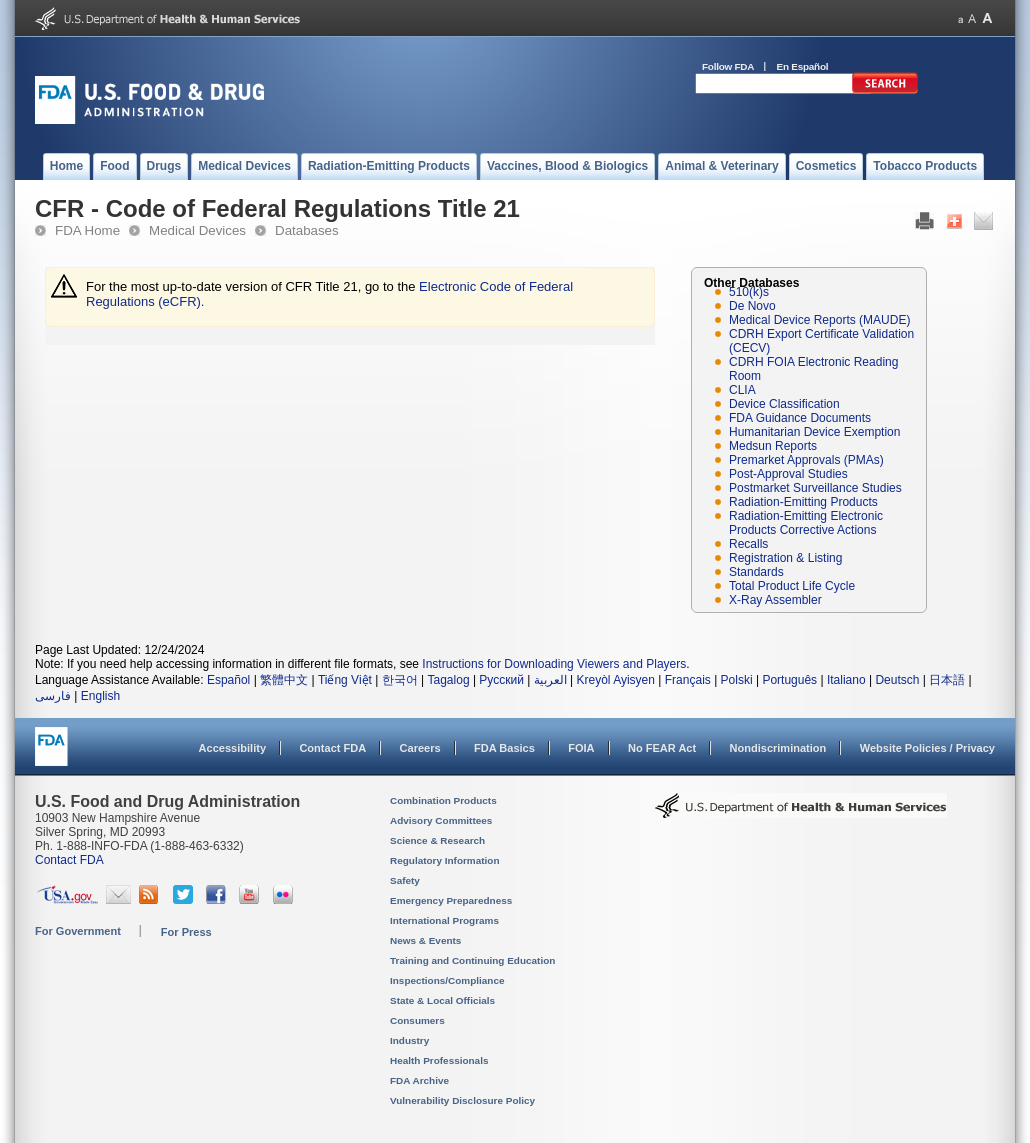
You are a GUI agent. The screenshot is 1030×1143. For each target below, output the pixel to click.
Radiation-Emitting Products (803, 502)
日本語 (947, 680)
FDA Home (87, 230)
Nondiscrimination (778, 748)
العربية (550, 680)
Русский (501, 680)
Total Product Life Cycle (792, 586)
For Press (186, 932)
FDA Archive (419, 1080)
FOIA (581, 748)
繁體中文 (284, 680)
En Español (803, 66)
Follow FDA (728, 66)
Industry (409, 1040)
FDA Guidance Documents (800, 418)
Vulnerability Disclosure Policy (462, 1100)
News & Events (425, 940)
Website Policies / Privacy (927, 748)
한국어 (400, 680)
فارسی (53, 696)
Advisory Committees (441, 820)
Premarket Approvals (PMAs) (806, 460)
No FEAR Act (662, 748)
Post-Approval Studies (788, 474)
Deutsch (897, 680)
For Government (78, 931)
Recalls (748, 544)
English (100, 696)
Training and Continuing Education (472, 960)
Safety (405, 880)
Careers (420, 748)
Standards (756, 572)
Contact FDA (332, 748)
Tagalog (449, 680)
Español (228, 680)
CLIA (742, 390)
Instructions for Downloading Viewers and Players (554, 664)
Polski (737, 680)
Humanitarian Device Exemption (814, 432)
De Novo (752, 306)
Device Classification (784, 404)
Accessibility (232, 748)
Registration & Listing (785, 558)
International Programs (444, 920)
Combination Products (443, 800)
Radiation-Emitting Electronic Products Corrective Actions (806, 523)
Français (688, 680)
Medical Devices (197, 230)
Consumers (417, 1020)
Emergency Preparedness (451, 900)
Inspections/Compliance (447, 980)
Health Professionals (439, 1060)
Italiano (846, 680)
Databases (307, 230)
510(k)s (749, 292)
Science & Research (437, 840)
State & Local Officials (442, 1000)
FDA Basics (504, 748)
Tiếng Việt (345, 680)
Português (789, 680)
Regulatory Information (445, 860)
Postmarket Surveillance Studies (815, 488)
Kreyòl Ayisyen (615, 680)
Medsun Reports (773, 446)
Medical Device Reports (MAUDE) (819, 320)
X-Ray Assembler (775, 600)
